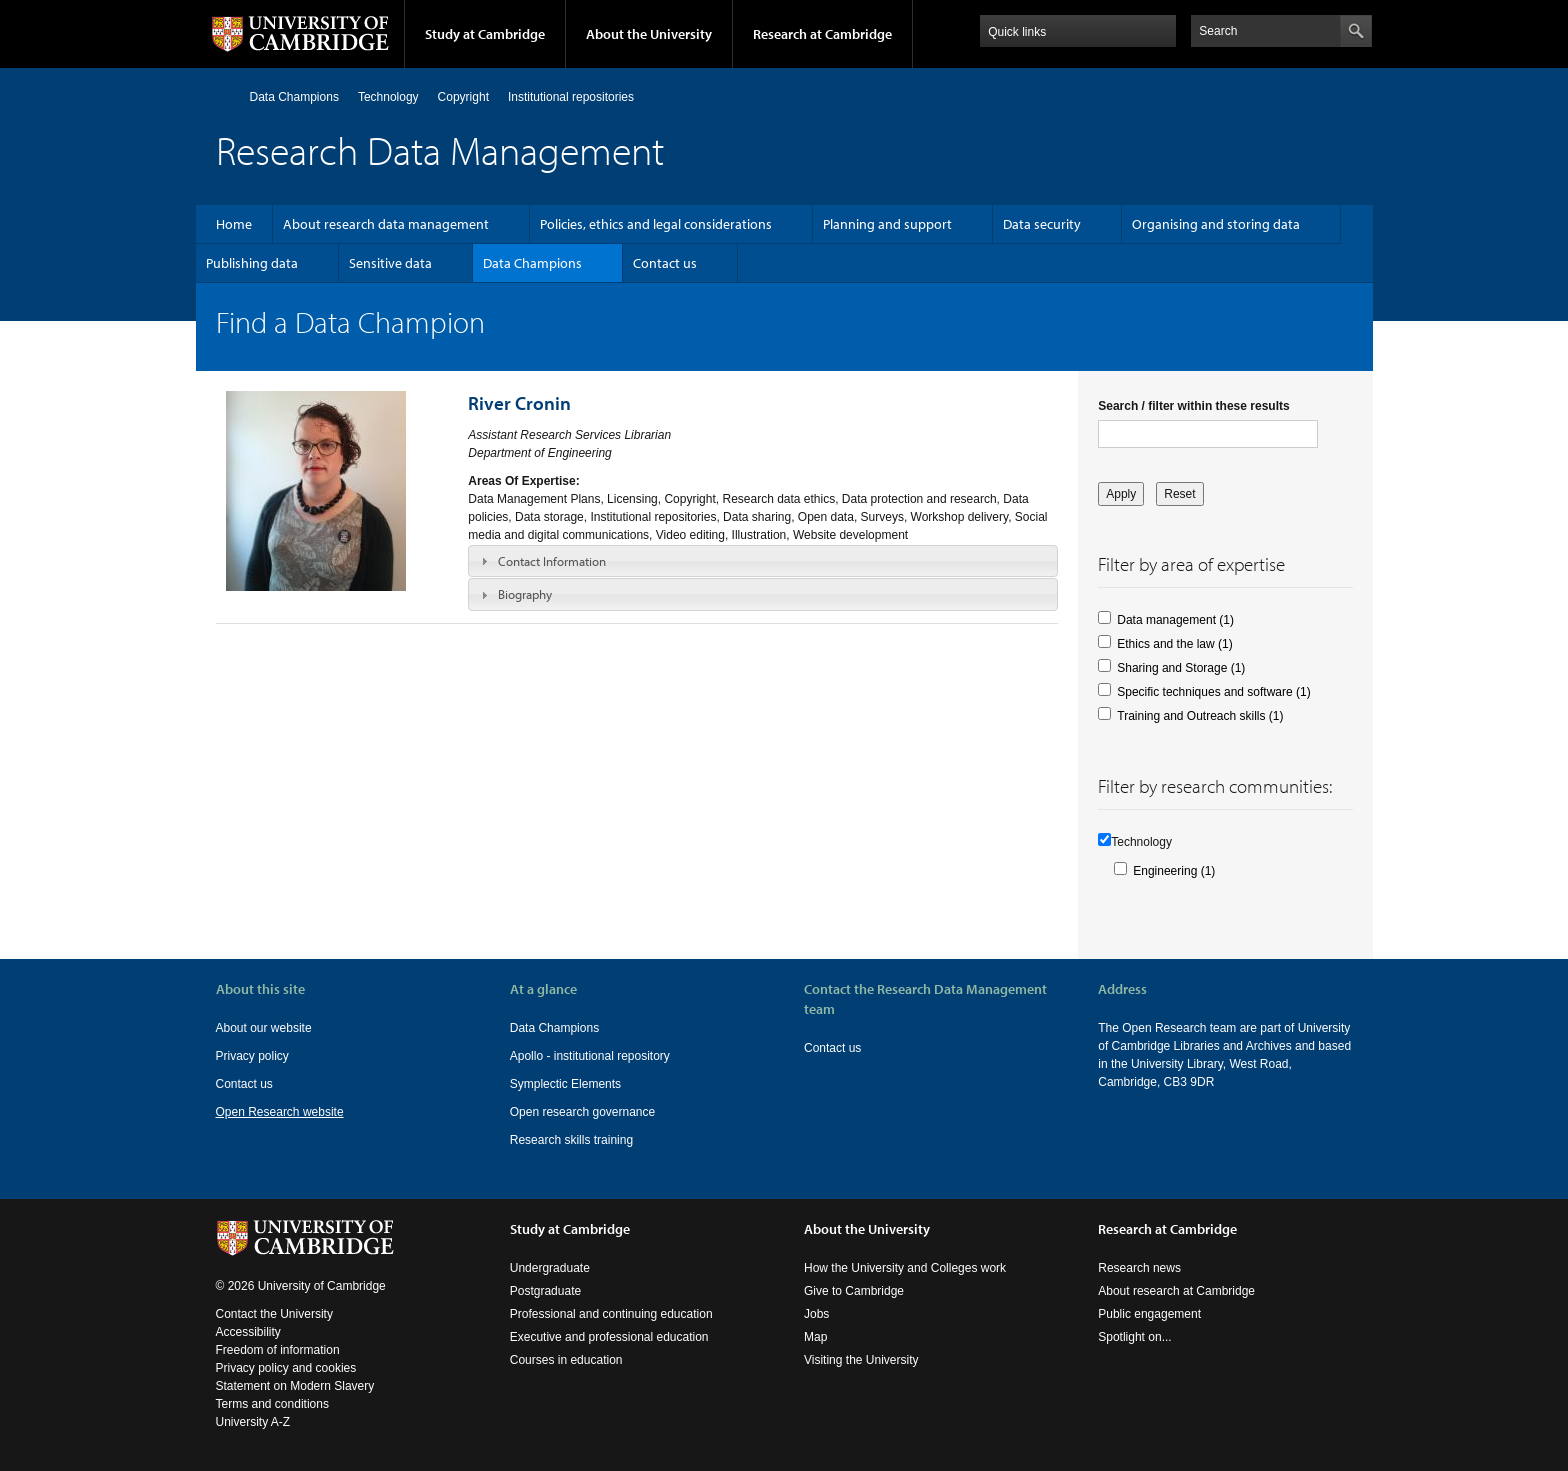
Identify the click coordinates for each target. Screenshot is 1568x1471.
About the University (649, 34)
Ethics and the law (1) (1174, 644)
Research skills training (571, 1140)
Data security (1042, 224)
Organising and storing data (1216, 224)
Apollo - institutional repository (590, 1056)
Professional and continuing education (611, 1314)
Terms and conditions (272, 1404)
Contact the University (274, 1314)
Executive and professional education (609, 1337)
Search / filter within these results (1193, 406)
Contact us (665, 263)
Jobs (816, 1314)
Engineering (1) (1174, 871)
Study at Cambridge (485, 34)
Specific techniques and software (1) (1213, 692)
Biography (525, 594)
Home (224, 96)
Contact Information (552, 561)
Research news (1139, 1268)
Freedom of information (278, 1350)
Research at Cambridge (822, 34)
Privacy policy (252, 1056)
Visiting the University (861, 1360)
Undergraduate (550, 1268)
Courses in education (566, 1360)
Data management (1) (1175, 620)
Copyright (463, 97)
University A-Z (253, 1422)
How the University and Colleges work (905, 1268)
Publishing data (252, 263)
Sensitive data (390, 263)
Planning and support (887, 224)
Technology (388, 97)
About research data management (386, 224)
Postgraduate (545, 1291)
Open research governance (582, 1112)
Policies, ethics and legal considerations (656, 224)
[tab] (763, 561)
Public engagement (1149, 1314)
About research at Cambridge (1176, 1291)
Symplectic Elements (565, 1084)
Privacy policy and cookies (286, 1368)
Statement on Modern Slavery (295, 1386)
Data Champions (294, 97)
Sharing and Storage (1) (1181, 668)
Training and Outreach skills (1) (1200, 716)
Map (815, 1337)
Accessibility (248, 1332)
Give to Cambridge (854, 1291)
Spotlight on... (1134, 1337)
